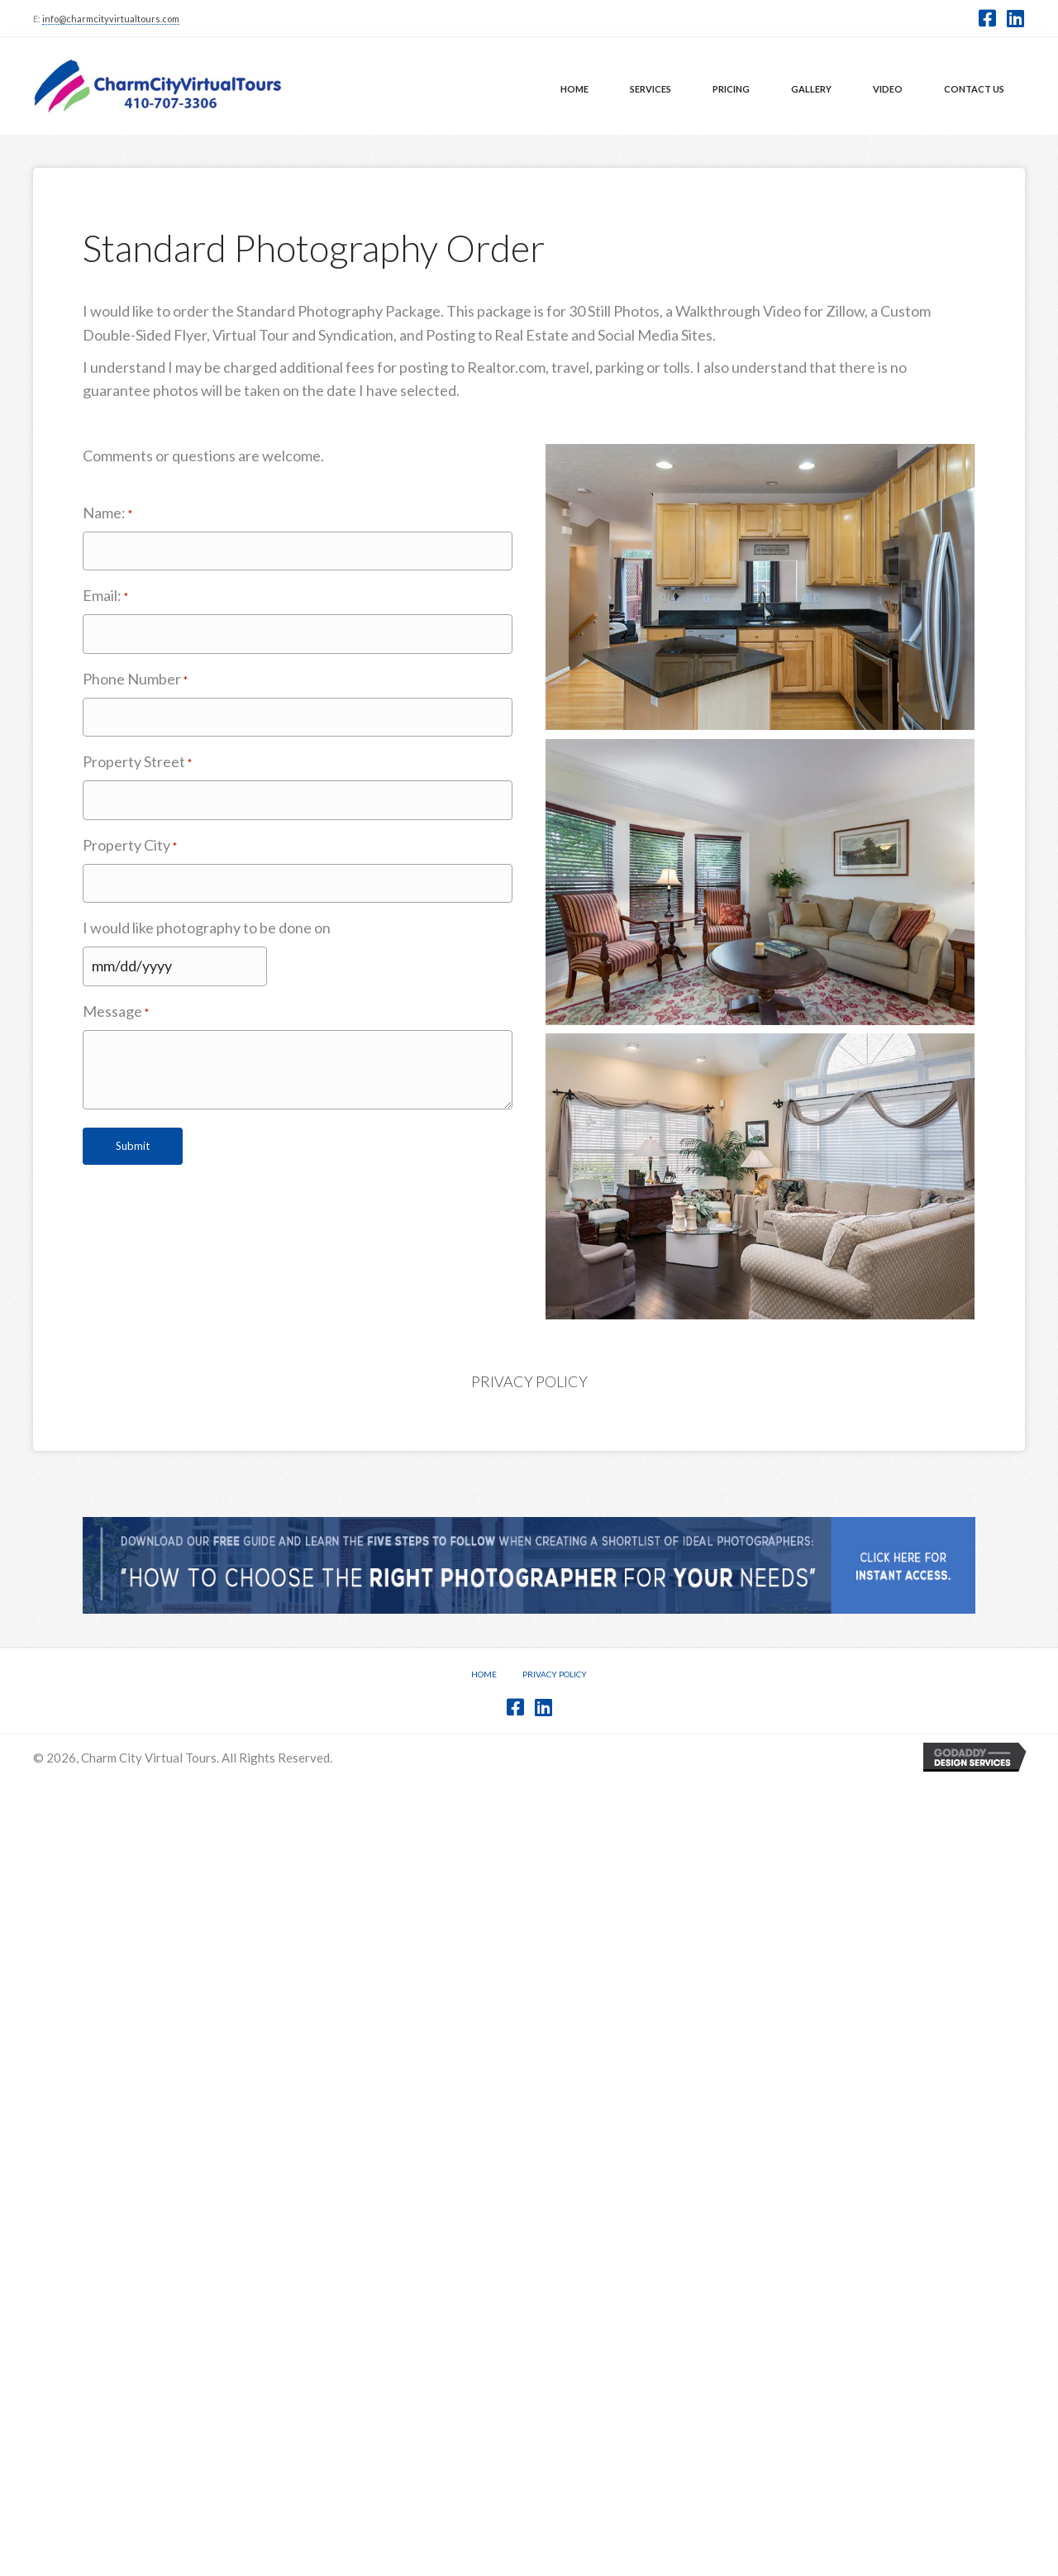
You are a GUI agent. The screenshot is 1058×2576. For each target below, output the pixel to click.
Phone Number (135, 679)
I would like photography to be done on (207, 927)
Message (116, 1012)
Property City (130, 846)
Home (484, 1674)
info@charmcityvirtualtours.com (110, 18)
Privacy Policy (529, 1381)
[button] (987, 18)
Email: (105, 596)
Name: (107, 513)
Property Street (137, 762)
